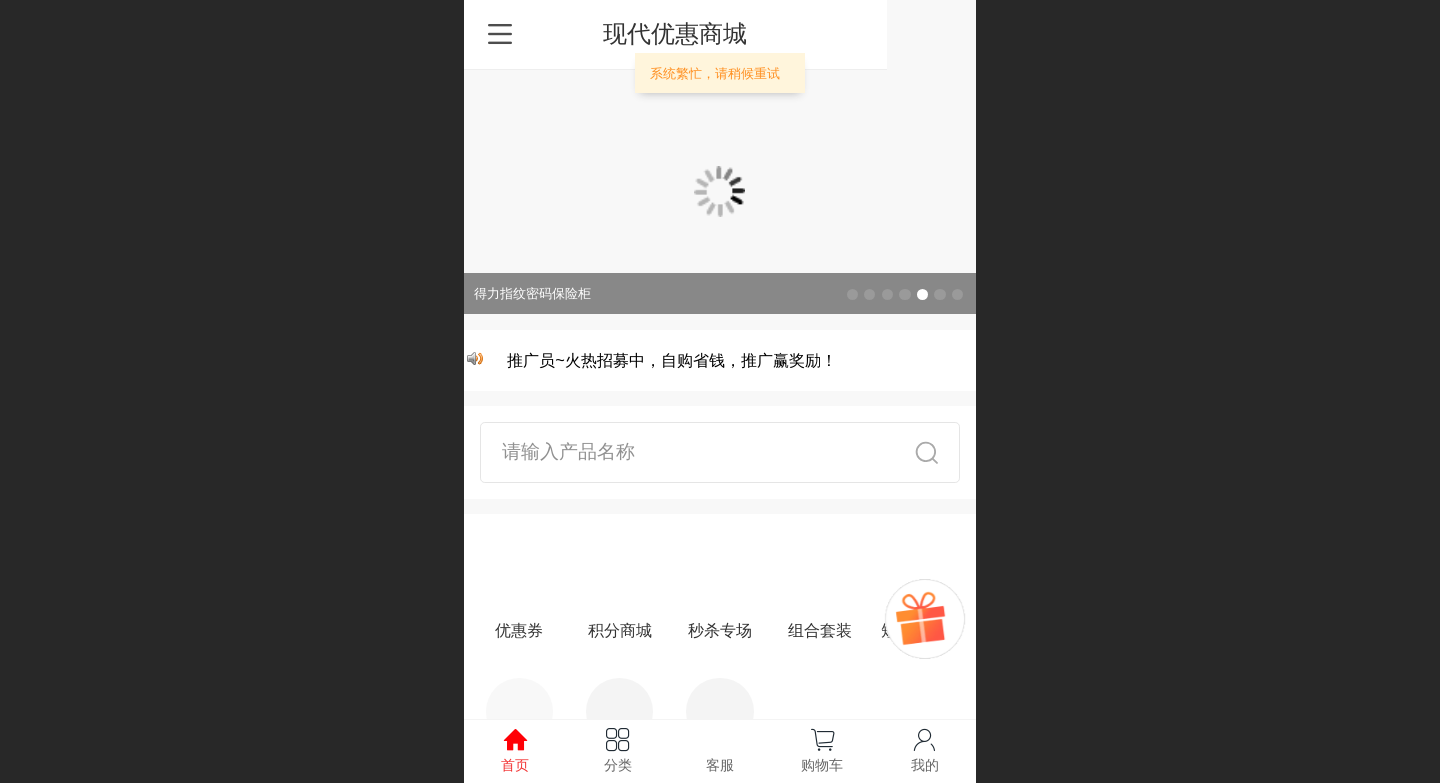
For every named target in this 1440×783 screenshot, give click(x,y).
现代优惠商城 (720, 33)
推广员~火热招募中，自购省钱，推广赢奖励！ (674, 361)
